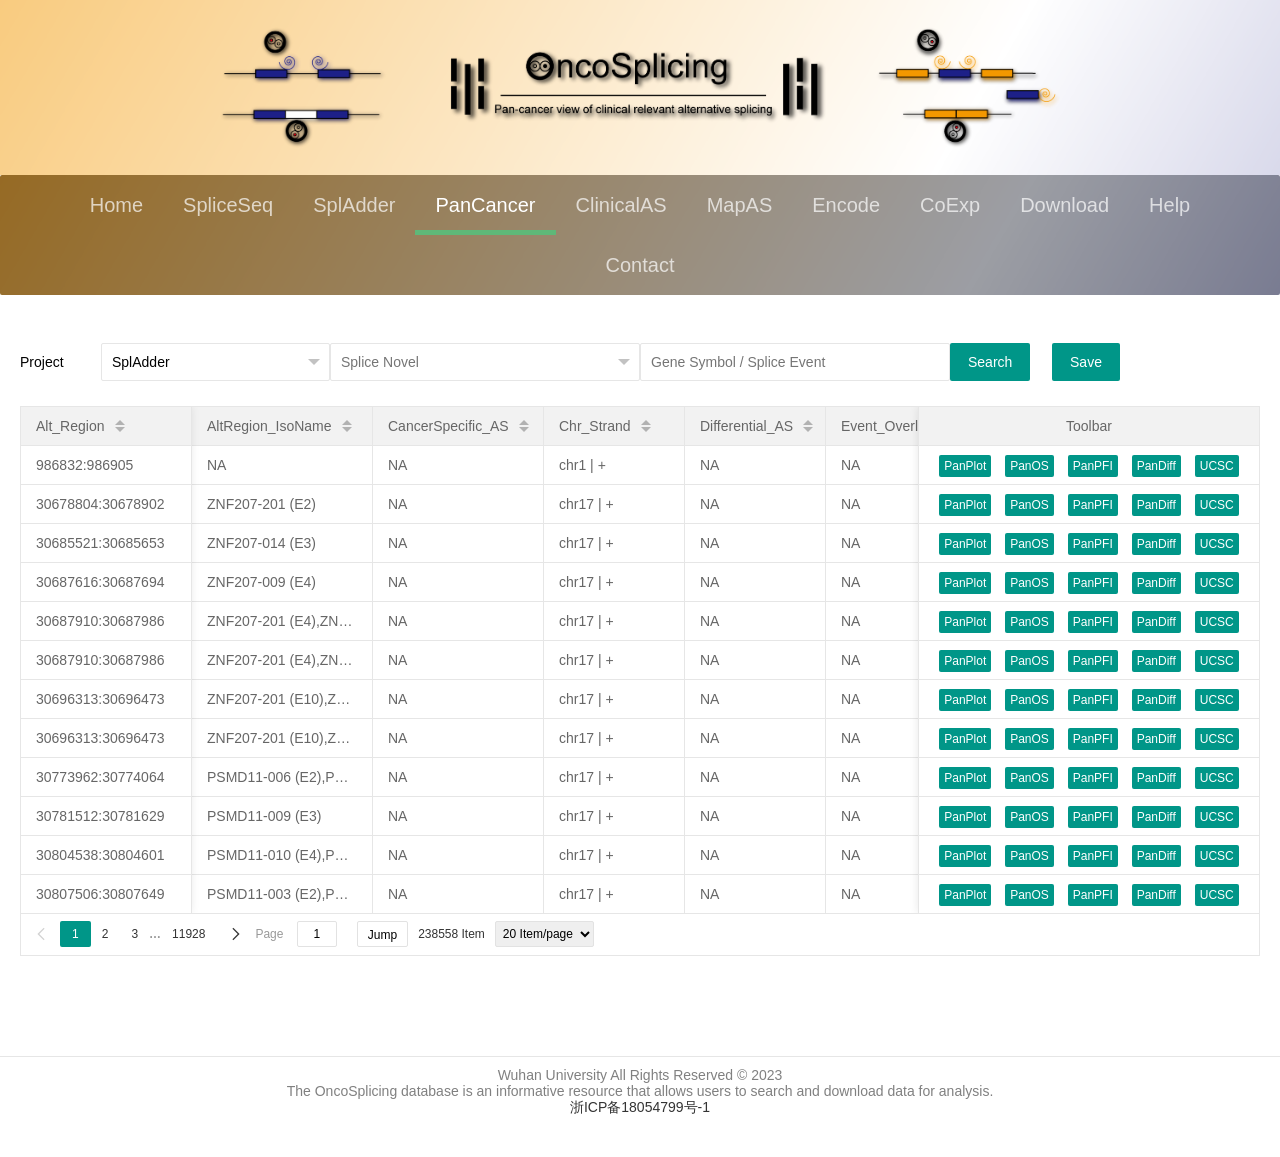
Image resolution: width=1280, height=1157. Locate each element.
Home (116, 205)
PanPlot (965, 466)
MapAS (740, 205)
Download (1064, 205)
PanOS (1029, 466)
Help (1169, 205)
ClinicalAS (621, 205)
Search (990, 362)
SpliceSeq (228, 205)
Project (42, 362)
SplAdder (354, 205)
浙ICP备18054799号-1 (640, 1107)
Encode (846, 205)
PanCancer (485, 205)
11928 (188, 934)
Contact (640, 265)
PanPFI (1093, 466)
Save (1086, 362)
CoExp (950, 205)
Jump (382, 935)
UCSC (1217, 466)
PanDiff (1156, 466)
